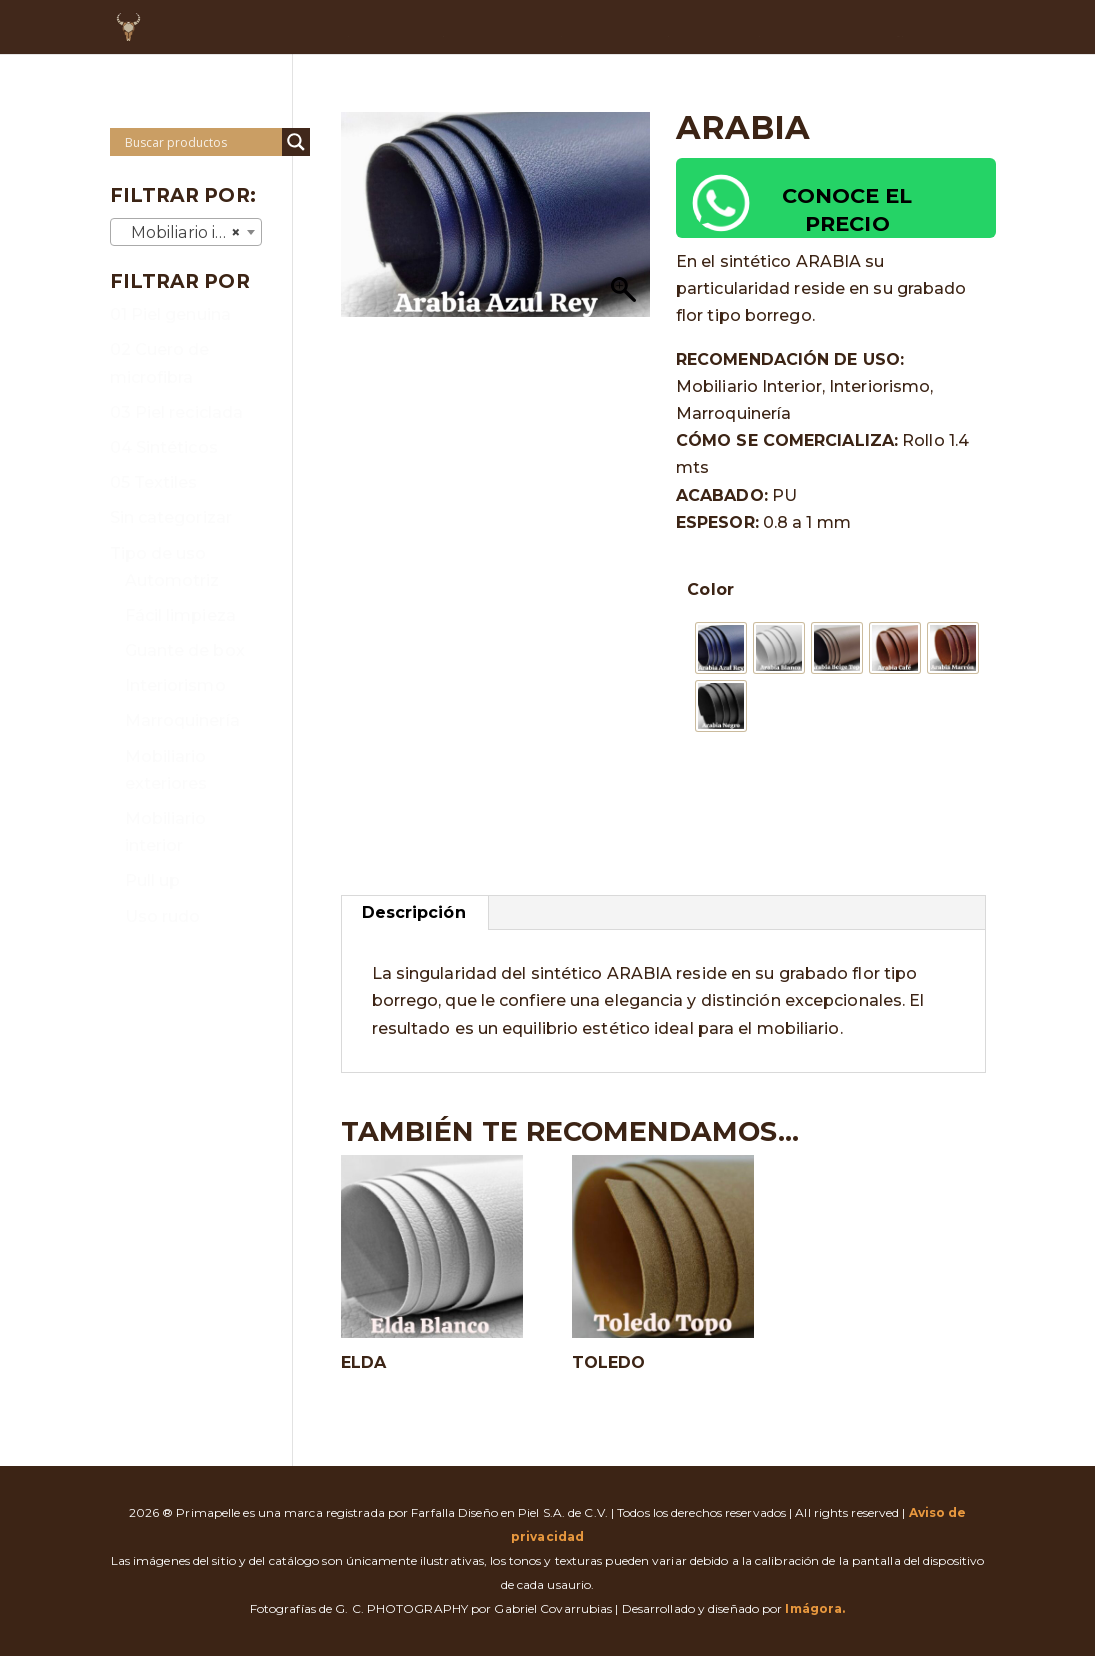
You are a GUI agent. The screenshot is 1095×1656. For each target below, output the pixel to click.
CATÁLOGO (560, 28)
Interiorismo (175, 685)
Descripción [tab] (414, 912)
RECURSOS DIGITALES (900, 28)
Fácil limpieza (180, 615)
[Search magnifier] (296, 142)
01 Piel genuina (171, 314)
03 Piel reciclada (177, 412)
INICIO (348, 28)
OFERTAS (669, 28)
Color (710, 589)
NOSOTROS (443, 28)
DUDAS (760, 28)
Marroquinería (182, 720)
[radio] (721, 648)
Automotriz (172, 580)
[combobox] (186, 232)
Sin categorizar (171, 517)
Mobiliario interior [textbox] (190, 232)
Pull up (153, 880)
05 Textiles (154, 482)
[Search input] (201, 142)
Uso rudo (163, 916)
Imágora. (815, 1608)
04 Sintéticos (164, 447)
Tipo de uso (158, 553)
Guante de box (185, 650)
